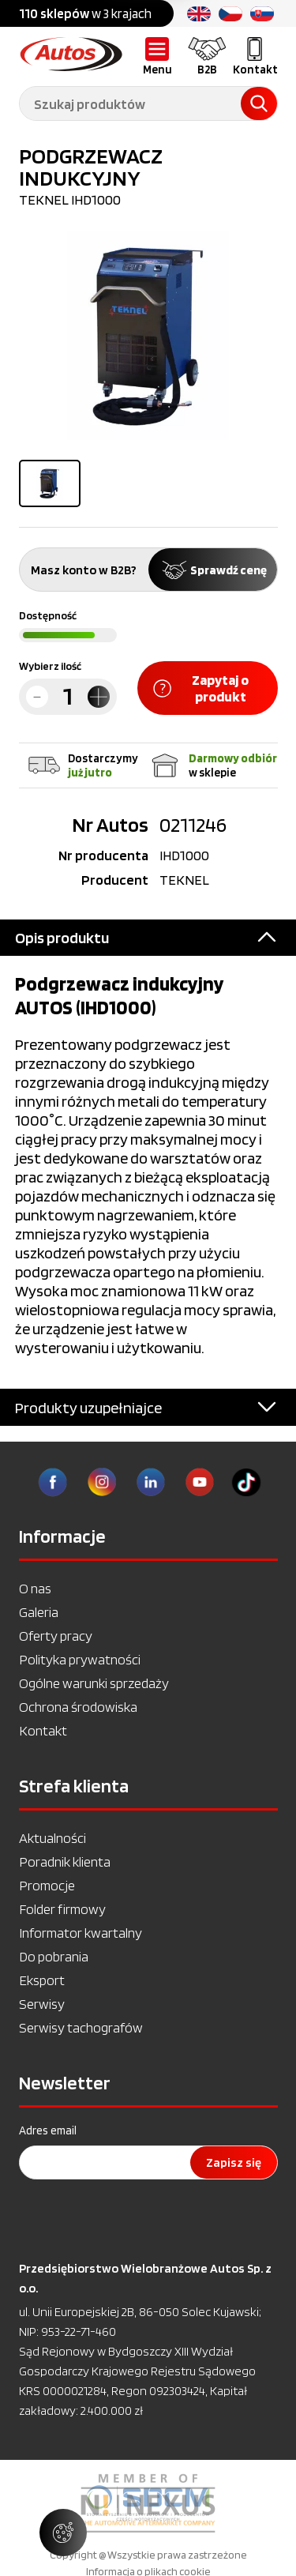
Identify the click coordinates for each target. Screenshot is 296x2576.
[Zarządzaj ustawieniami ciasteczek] (63, 2532)
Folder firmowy (62, 1909)
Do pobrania (53, 1956)
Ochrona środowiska (78, 1706)
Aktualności (52, 1838)
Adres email (48, 2130)
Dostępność (48, 615)
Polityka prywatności (80, 1659)
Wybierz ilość (50, 666)
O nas (35, 1588)
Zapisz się (233, 2162)
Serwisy (42, 2003)
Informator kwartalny (80, 1932)
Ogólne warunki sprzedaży (94, 1683)
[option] (148, 2503)
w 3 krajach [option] (85, 13)
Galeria (38, 1612)
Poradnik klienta (65, 1861)
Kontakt (43, 1730)
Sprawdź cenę (213, 570)
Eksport (42, 1980)
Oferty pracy (55, 1635)
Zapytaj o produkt (201, 688)
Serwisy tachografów (81, 2027)
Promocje (47, 1885)
